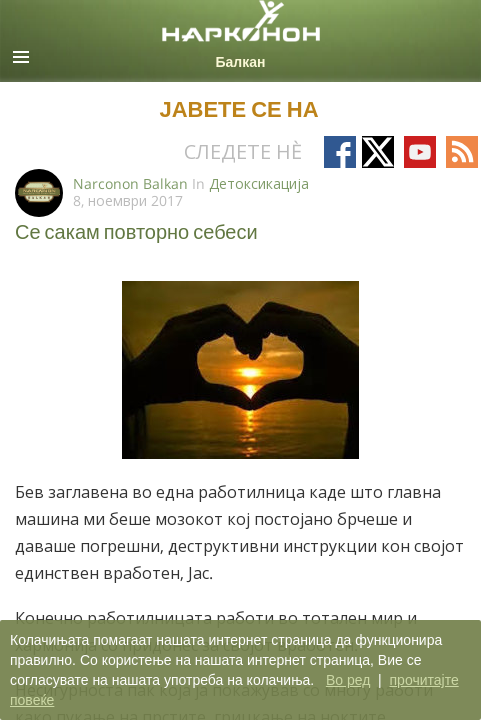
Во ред (348, 680)
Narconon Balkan (130, 183)
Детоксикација (259, 183)
